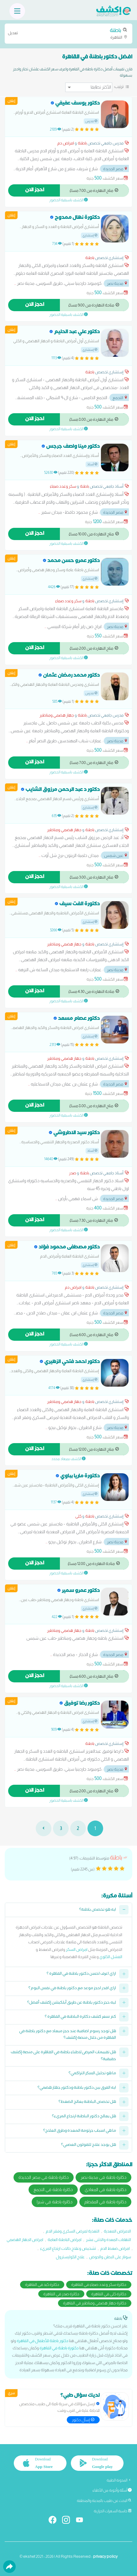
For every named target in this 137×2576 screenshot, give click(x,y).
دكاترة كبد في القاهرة (42, 2284)
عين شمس (116, 855)
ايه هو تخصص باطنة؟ (97, 1910)
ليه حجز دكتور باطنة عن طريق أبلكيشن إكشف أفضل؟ (71, 2003)
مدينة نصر (117, 283)
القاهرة (68, 33)
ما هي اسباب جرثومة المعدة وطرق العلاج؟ (79, 2131)
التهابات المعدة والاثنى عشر (108, 2239)
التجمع (120, 397)
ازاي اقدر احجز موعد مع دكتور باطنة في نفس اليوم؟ (72, 1988)
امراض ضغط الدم (115, 2248)
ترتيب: (119, 86)
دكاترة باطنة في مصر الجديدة (43, 2177)
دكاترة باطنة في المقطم (105, 2201)
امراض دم (65, 143)
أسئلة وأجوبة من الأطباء (112, 2490)
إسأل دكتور (83, 2419)
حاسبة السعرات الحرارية (113, 2511)
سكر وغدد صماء (63, 486)
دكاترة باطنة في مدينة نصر (103, 2177)
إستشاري (89, 235)
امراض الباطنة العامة (65, 2239)
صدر (72, 1173)
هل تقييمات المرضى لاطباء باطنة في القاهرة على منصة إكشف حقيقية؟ (63, 2056)
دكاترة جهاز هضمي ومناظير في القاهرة (94, 2303)
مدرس (91, 121)
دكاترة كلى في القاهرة (108, 2294)
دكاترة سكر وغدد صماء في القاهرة (98, 2284)
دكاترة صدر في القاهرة (61, 2294)
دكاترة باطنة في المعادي (105, 2189)
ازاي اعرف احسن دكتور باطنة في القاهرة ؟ (81, 1974)
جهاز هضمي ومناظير (57, 715)
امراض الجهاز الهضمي (25, 2239)
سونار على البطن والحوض (110, 2256)
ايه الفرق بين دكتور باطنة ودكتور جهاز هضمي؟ (77, 2088)
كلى (78, 1516)
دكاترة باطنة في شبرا (54, 2201)
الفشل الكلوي (110, 1956)
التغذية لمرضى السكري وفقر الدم (72, 2231)
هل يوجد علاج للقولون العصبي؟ (88, 2145)
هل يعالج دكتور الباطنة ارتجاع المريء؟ (84, 2116)
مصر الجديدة (115, 168)
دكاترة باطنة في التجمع (53, 2189)
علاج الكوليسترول (70, 2256)
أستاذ (92, 464)
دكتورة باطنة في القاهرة (59, 2348)
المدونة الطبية (119, 2480)
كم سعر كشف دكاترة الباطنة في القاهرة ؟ (80, 2017)
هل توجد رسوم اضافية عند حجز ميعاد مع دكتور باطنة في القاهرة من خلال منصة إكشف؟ (67, 2035)
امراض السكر (76, 1949)
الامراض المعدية (117, 2231)
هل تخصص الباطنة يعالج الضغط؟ (87, 2102)
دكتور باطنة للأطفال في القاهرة (42, 2340)
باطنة (82, 143)
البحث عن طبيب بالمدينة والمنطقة (104, 2500)
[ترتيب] (88, 87)
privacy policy (105, 2556)
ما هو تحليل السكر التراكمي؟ (92, 2073)
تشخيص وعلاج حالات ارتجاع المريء (68, 2248)
